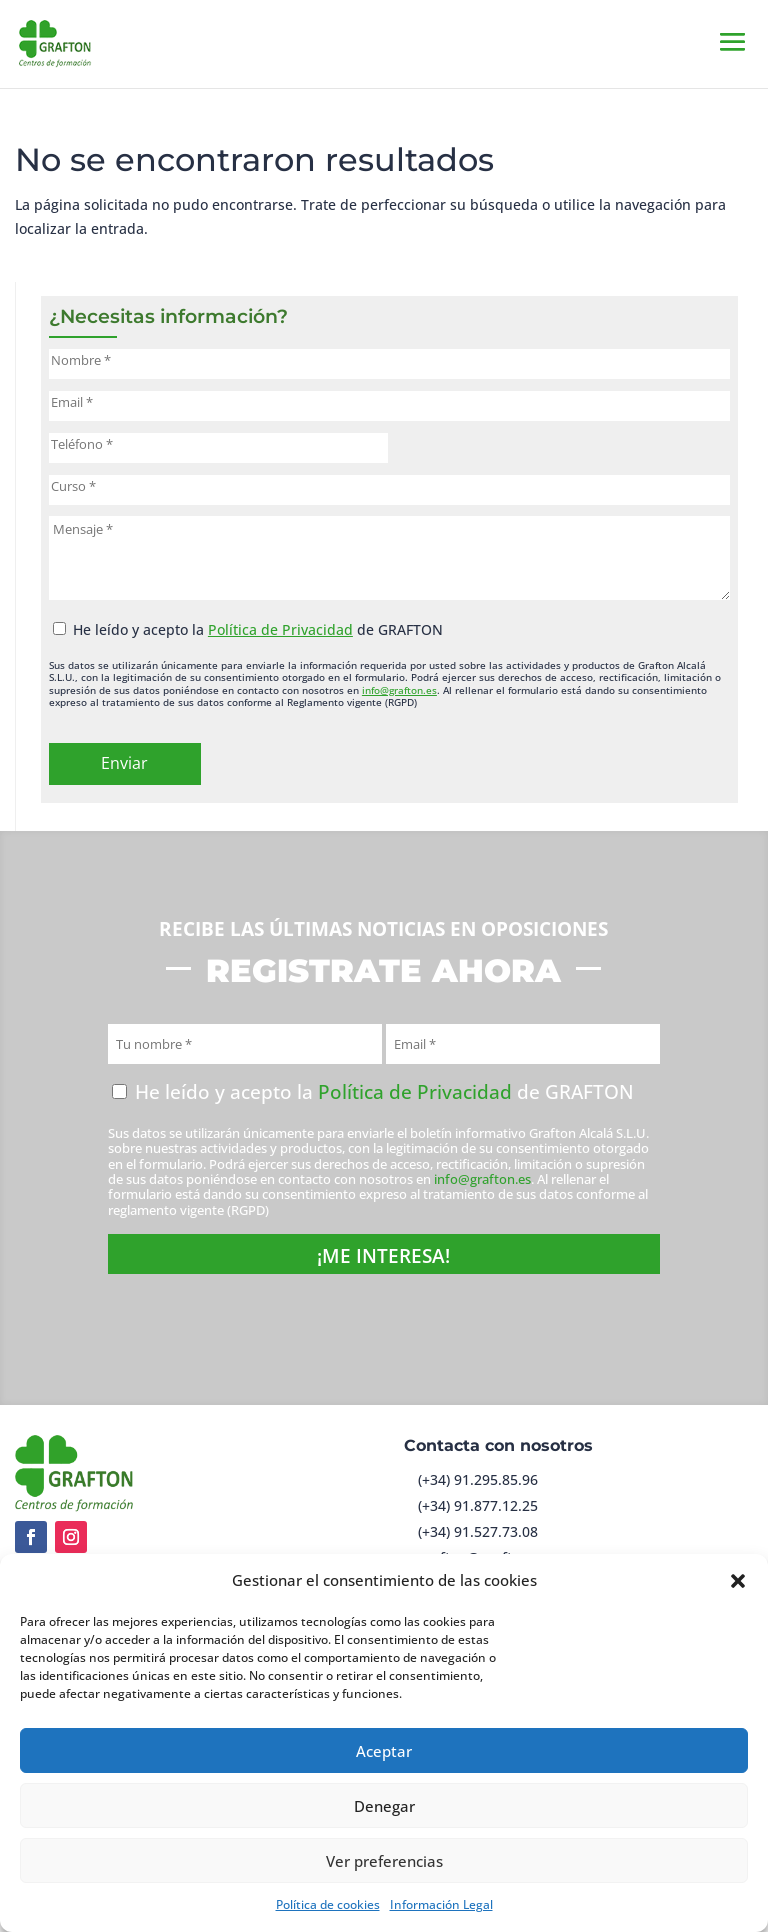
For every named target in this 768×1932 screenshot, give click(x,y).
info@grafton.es (399, 690)
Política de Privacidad (280, 629)
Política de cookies (328, 1904)
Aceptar (384, 1751)
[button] (738, 1581)
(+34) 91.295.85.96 (478, 1479)
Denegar (384, 1806)
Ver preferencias (384, 1861)
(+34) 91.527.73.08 (478, 1531)
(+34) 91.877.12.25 (478, 1505)
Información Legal (441, 1904)
